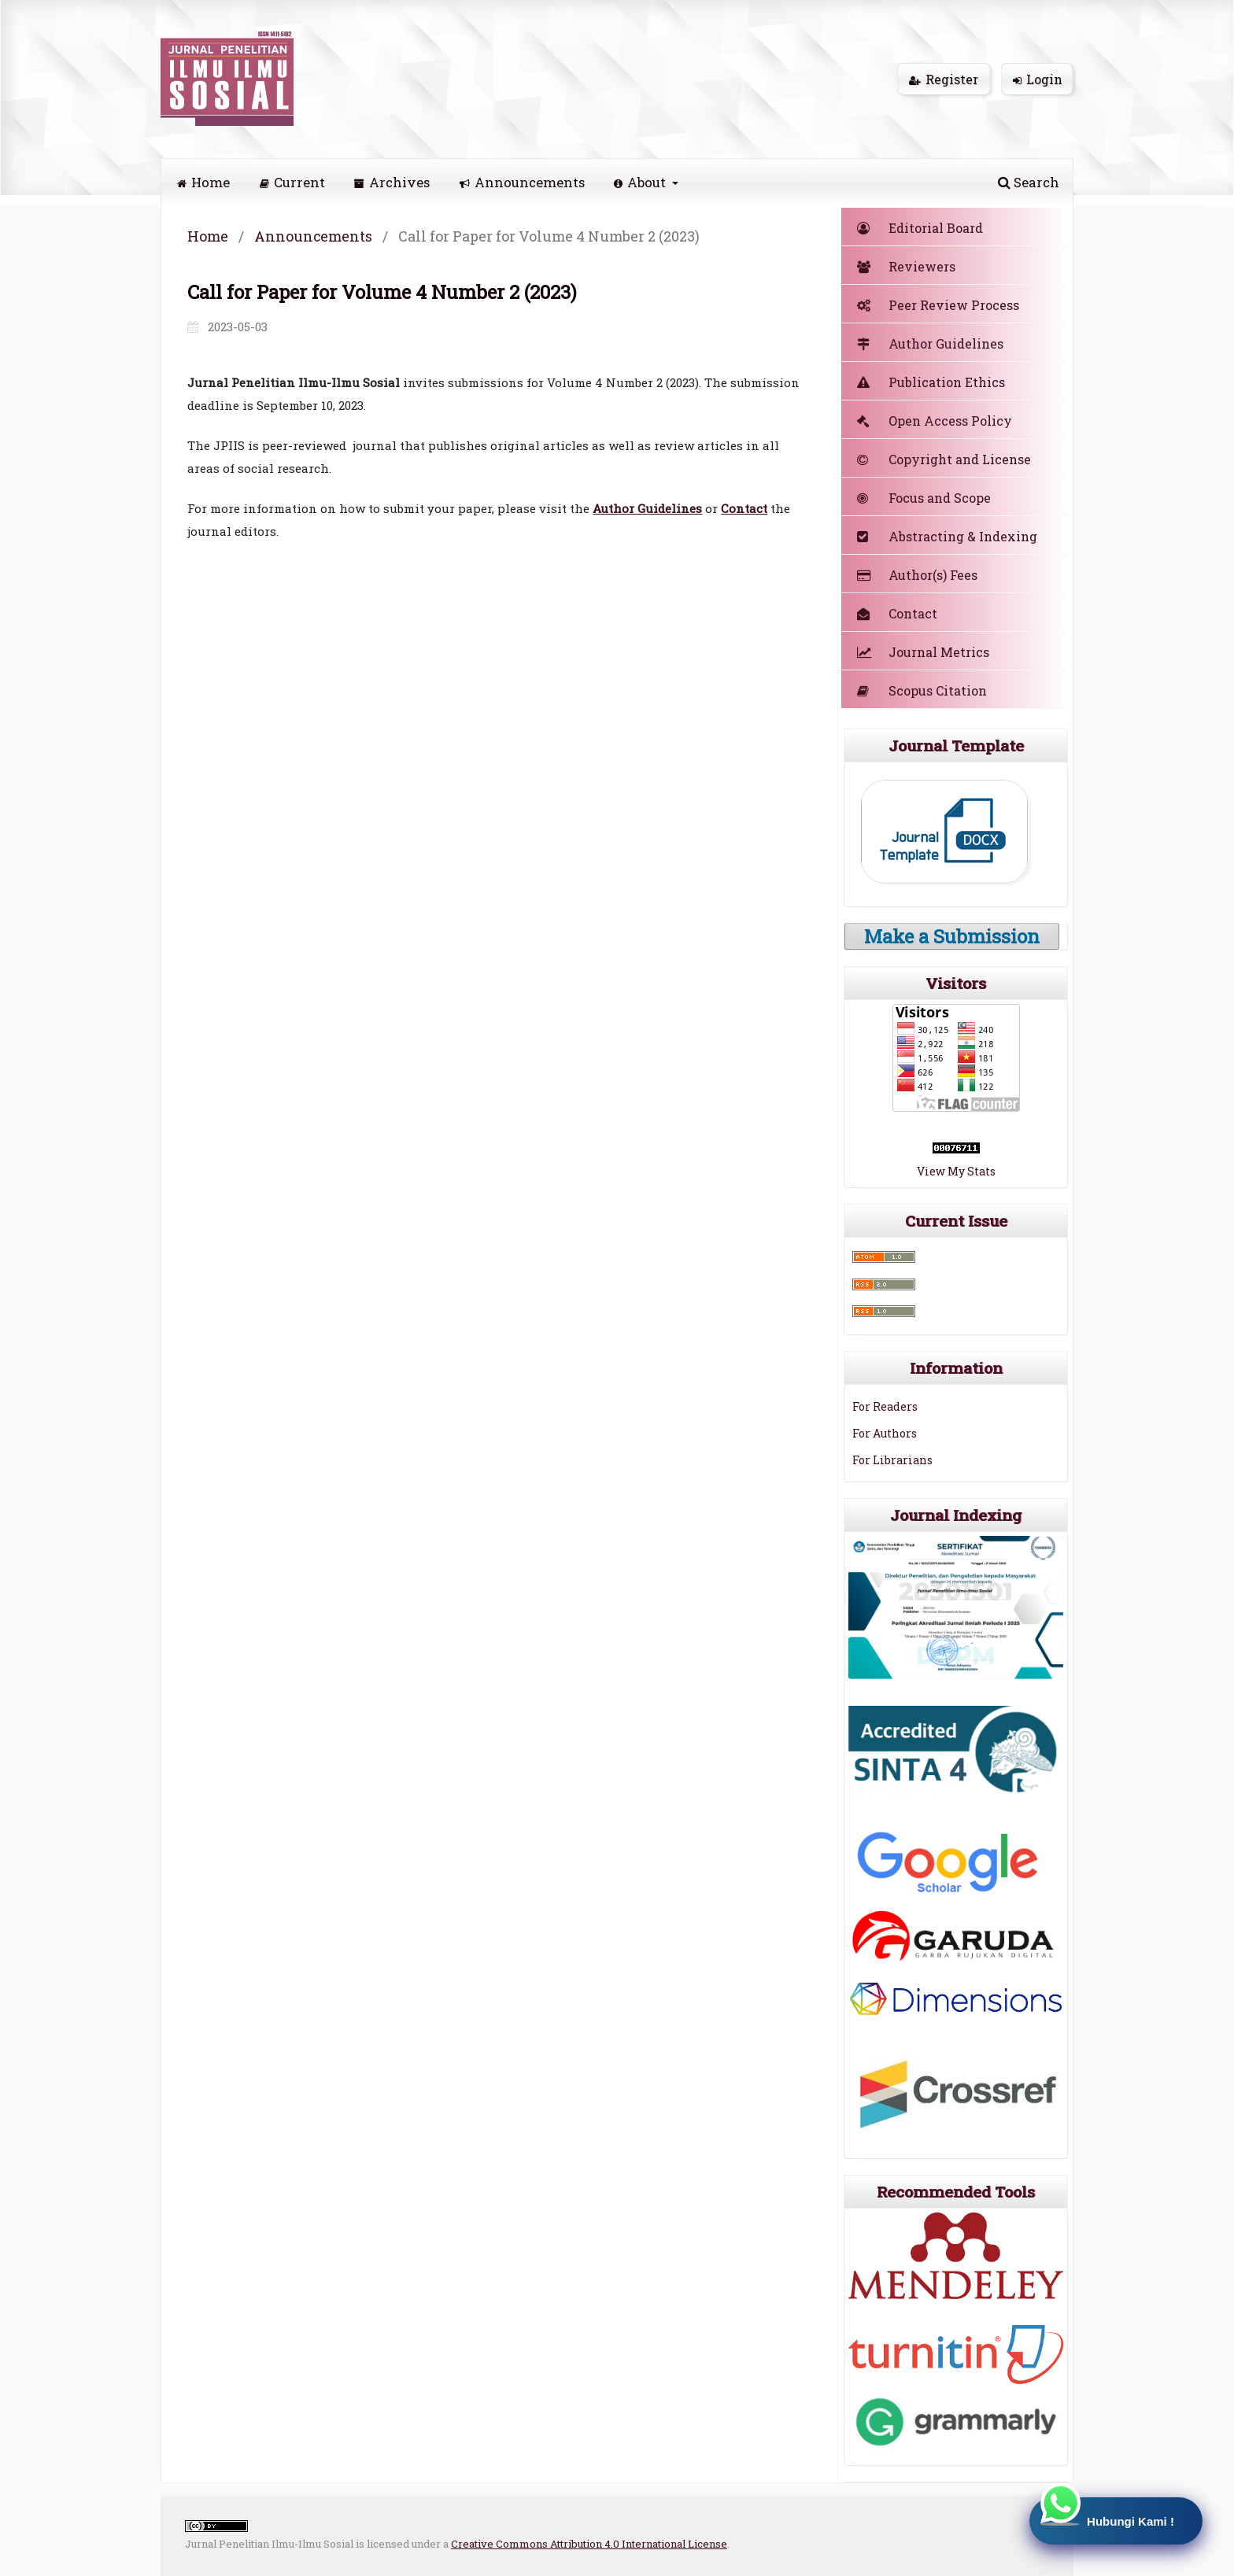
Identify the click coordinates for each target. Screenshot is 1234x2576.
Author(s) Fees (917, 574)
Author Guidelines (647, 508)
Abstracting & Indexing (947, 536)
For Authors (884, 1433)
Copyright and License (944, 459)
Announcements (522, 182)
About (641, 182)
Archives (392, 182)
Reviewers (906, 266)
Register (943, 79)
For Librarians (892, 1459)
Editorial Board (920, 228)
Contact (897, 613)
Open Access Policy (934, 420)
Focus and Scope (924, 497)
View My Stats (956, 1171)
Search (1028, 182)
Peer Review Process (938, 305)
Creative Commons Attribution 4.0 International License (589, 2544)
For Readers (885, 1406)
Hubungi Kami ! (1104, 2512)
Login (1037, 79)
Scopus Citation (922, 690)
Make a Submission (952, 936)
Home (203, 182)
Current (292, 182)
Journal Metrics (923, 652)
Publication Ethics (931, 382)
